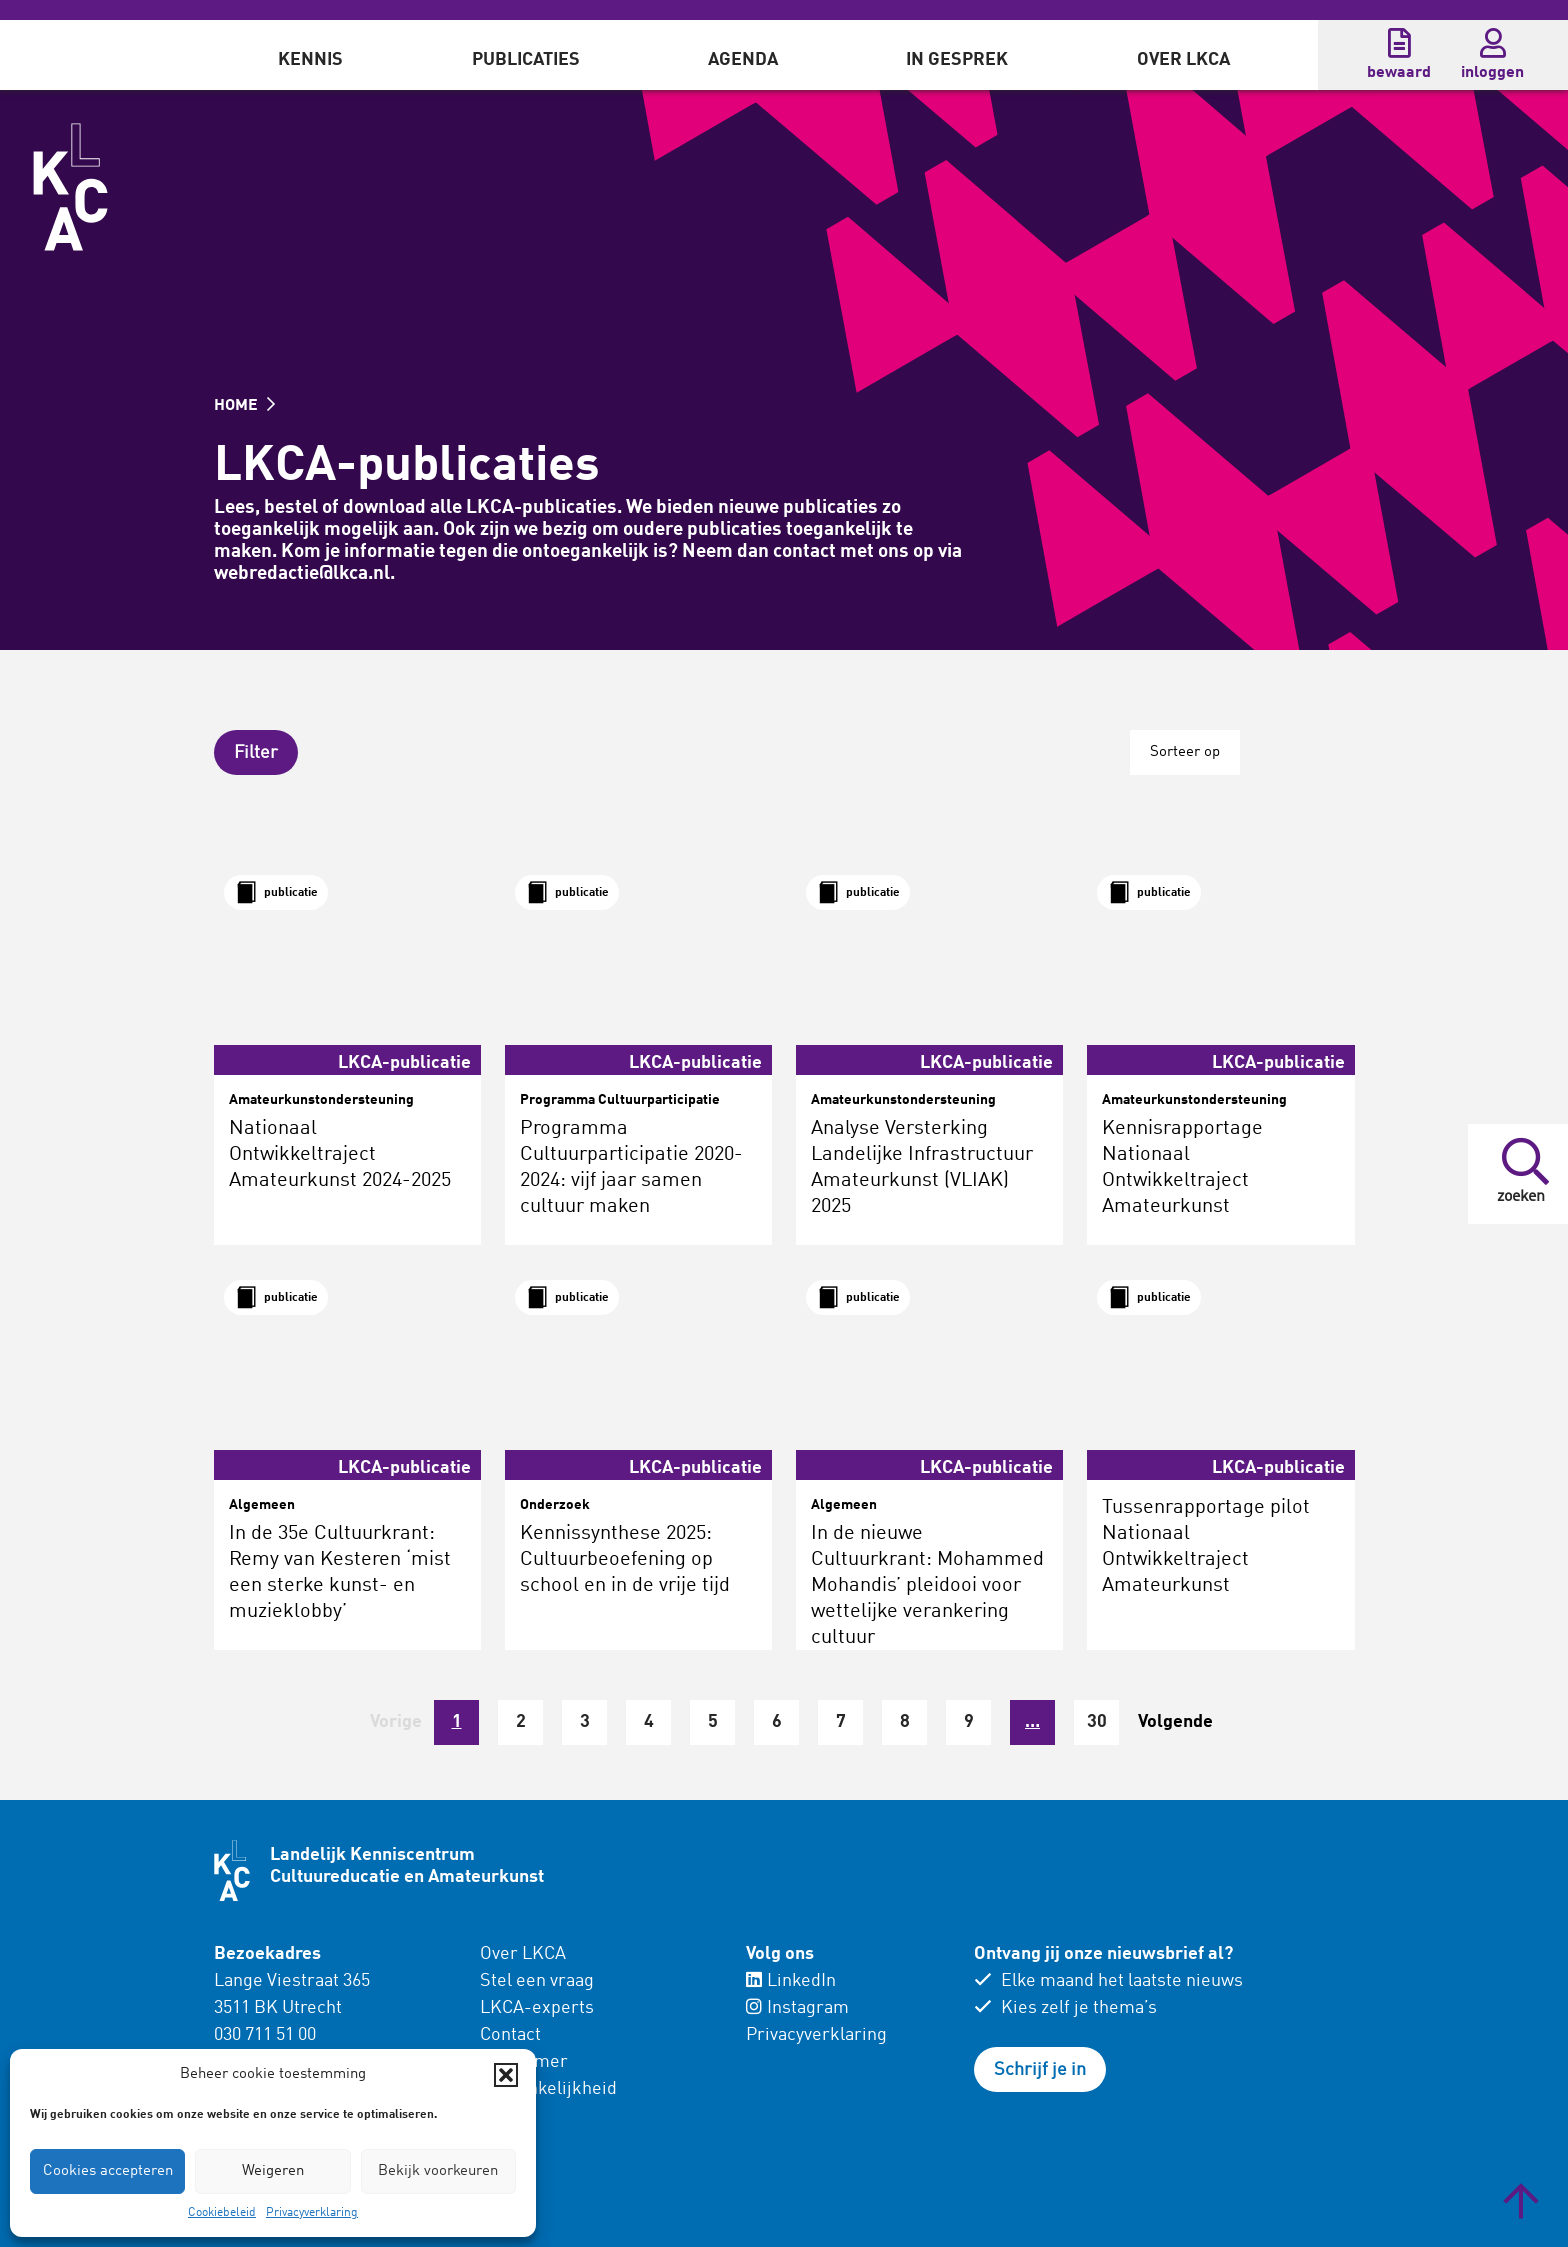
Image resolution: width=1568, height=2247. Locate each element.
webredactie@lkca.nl (302, 573)
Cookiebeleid (222, 2213)
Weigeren (273, 2171)
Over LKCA (1183, 60)
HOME (244, 406)
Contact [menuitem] (510, 2035)
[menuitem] (310, 55)
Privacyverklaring (312, 2213)
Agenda (743, 60)
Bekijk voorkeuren (438, 2171)
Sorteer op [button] (1185, 752)
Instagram (797, 2008)
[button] (506, 2075)
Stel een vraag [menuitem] (537, 1981)
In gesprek (957, 60)
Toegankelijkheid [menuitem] (548, 2089)
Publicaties (526, 60)
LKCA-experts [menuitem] (537, 2008)
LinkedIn (791, 1981)
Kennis (310, 60)
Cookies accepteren (108, 2171)
